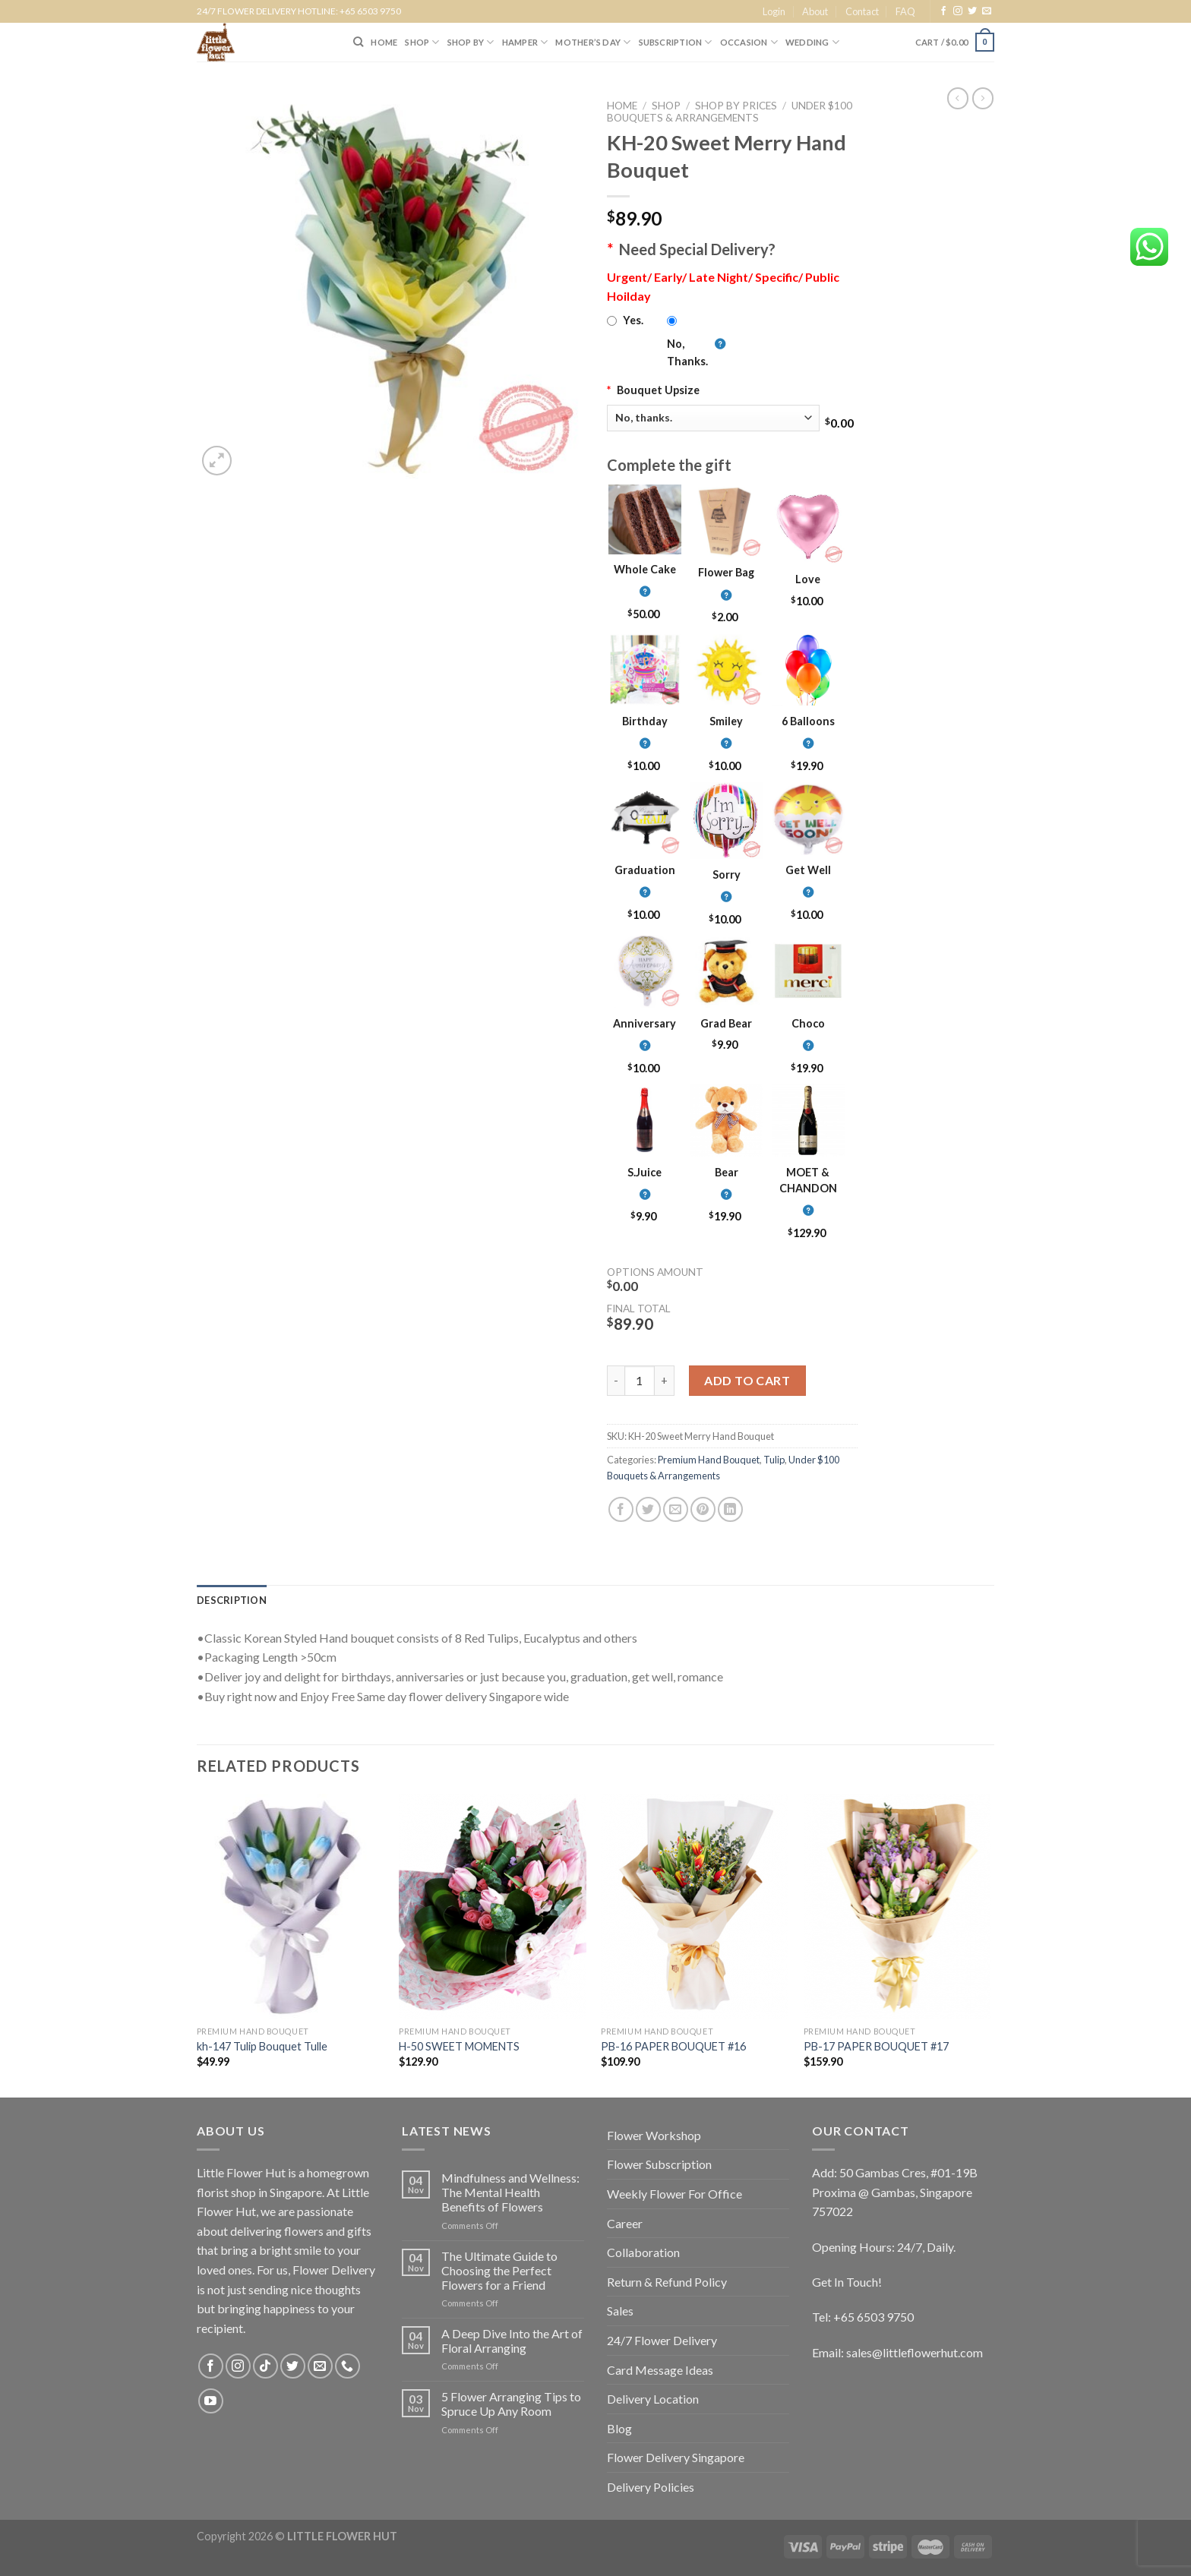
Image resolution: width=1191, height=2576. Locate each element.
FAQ (905, 11)
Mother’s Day (592, 42)
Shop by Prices (736, 105)
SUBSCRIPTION (675, 42)
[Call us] (347, 2366)
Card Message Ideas (660, 2370)
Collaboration (643, 2252)
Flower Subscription (659, 2164)
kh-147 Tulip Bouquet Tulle (262, 2046)
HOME (384, 42)
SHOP (422, 42)
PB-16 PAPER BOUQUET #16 (673, 2046)
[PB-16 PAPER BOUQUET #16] (694, 1906)
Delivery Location (653, 2398)
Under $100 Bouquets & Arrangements (729, 111)
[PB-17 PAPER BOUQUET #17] (897, 1906)
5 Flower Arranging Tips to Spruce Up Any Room (511, 2403)
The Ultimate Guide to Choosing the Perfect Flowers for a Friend (499, 2270)
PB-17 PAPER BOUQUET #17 (876, 2046)
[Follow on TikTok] (265, 2366)
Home (622, 105)
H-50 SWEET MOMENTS (459, 2046)
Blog (619, 2428)
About (815, 11)
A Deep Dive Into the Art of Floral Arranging (512, 2340)
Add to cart (747, 1380)
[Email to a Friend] (675, 1509)
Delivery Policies (650, 2487)
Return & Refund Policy (667, 2282)
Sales (620, 2310)
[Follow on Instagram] (957, 11)
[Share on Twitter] (648, 1509)
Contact (862, 11)
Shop (666, 105)
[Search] (358, 41)
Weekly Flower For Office (674, 2193)
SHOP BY (470, 42)
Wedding (812, 42)
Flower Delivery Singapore (675, 2457)
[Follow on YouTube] (210, 2400)
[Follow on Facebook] (943, 11)
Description (232, 1600)
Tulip (774, 1460)
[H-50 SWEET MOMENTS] (492, 1906)
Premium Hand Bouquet (709, 1460)
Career (625, 2223)
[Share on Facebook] (620, 1509)
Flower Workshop (654, 2135)
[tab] (232, 1600)
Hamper (525, 42)
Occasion (749, 42)
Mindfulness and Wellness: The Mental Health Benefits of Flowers (510, 2192)
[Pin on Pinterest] (703, 1509)
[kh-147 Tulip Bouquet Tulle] (290, 1906)
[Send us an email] (986, 11)
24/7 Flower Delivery (662, 2340)
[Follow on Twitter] (972, 11)
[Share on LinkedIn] (730, 1509)
